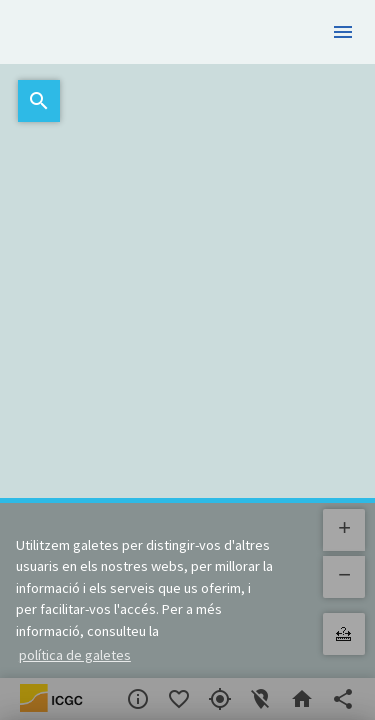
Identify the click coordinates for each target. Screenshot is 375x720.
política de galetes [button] (75, 655)
